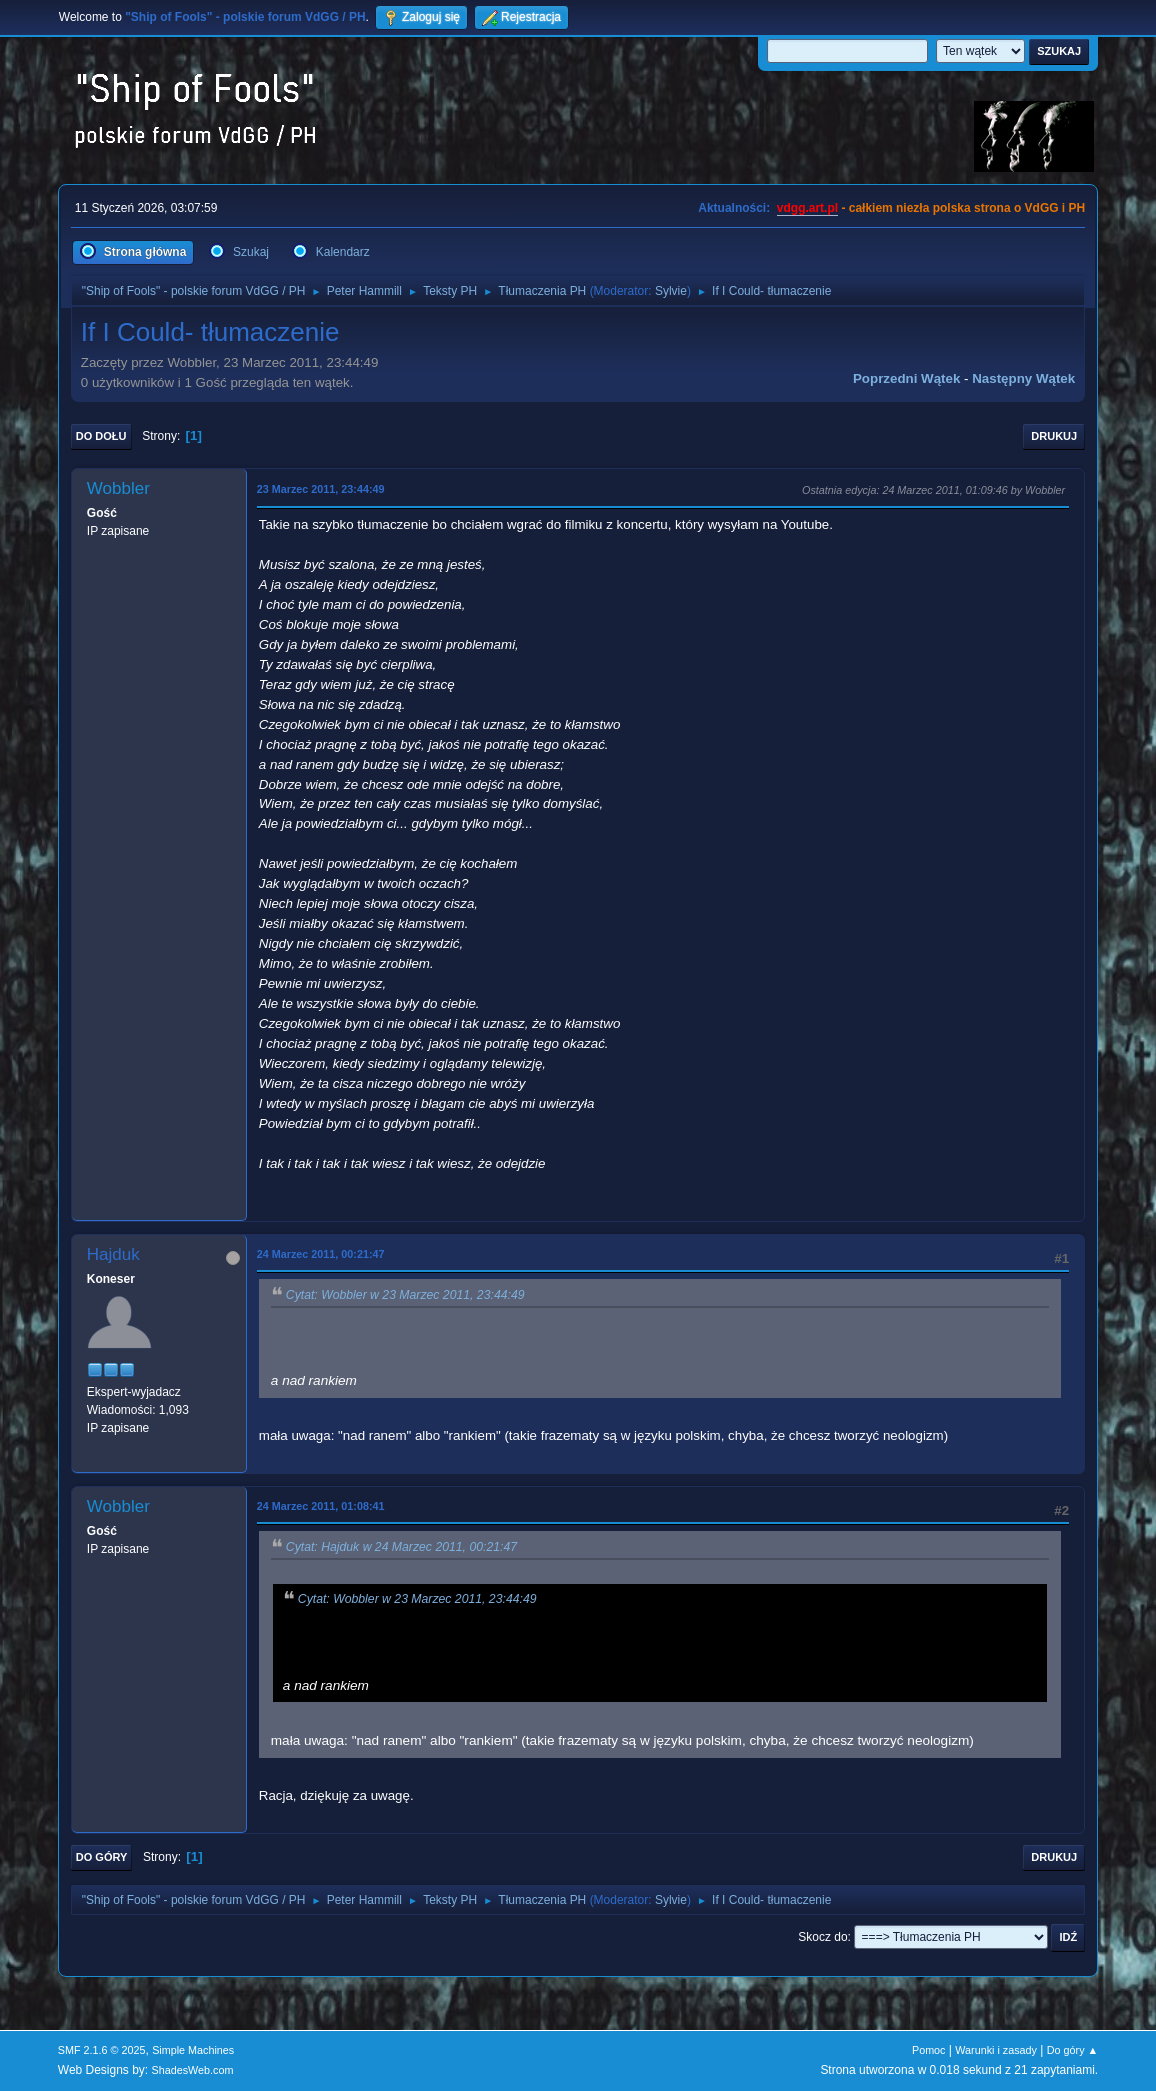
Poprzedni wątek (906, 378)
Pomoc (929, 2050)
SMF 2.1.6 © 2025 (102, 2050)
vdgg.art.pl (807, 208)
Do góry (102, 1857)
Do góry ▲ (1072, 2050)
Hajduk (113, 1254)
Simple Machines (193, 2050)
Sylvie (671, 291)
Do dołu (101, 436)
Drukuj (1054, 436)
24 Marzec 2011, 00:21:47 (321, 1254)
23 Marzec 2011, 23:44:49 (321, 489)
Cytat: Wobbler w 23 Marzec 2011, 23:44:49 (405, 1295)
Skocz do (822, 1937)
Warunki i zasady (996, 2050)
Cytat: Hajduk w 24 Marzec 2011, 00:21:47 (401, 1548)
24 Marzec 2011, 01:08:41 (321, 1506)
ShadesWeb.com (193, 2070)
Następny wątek (1023, 378)
